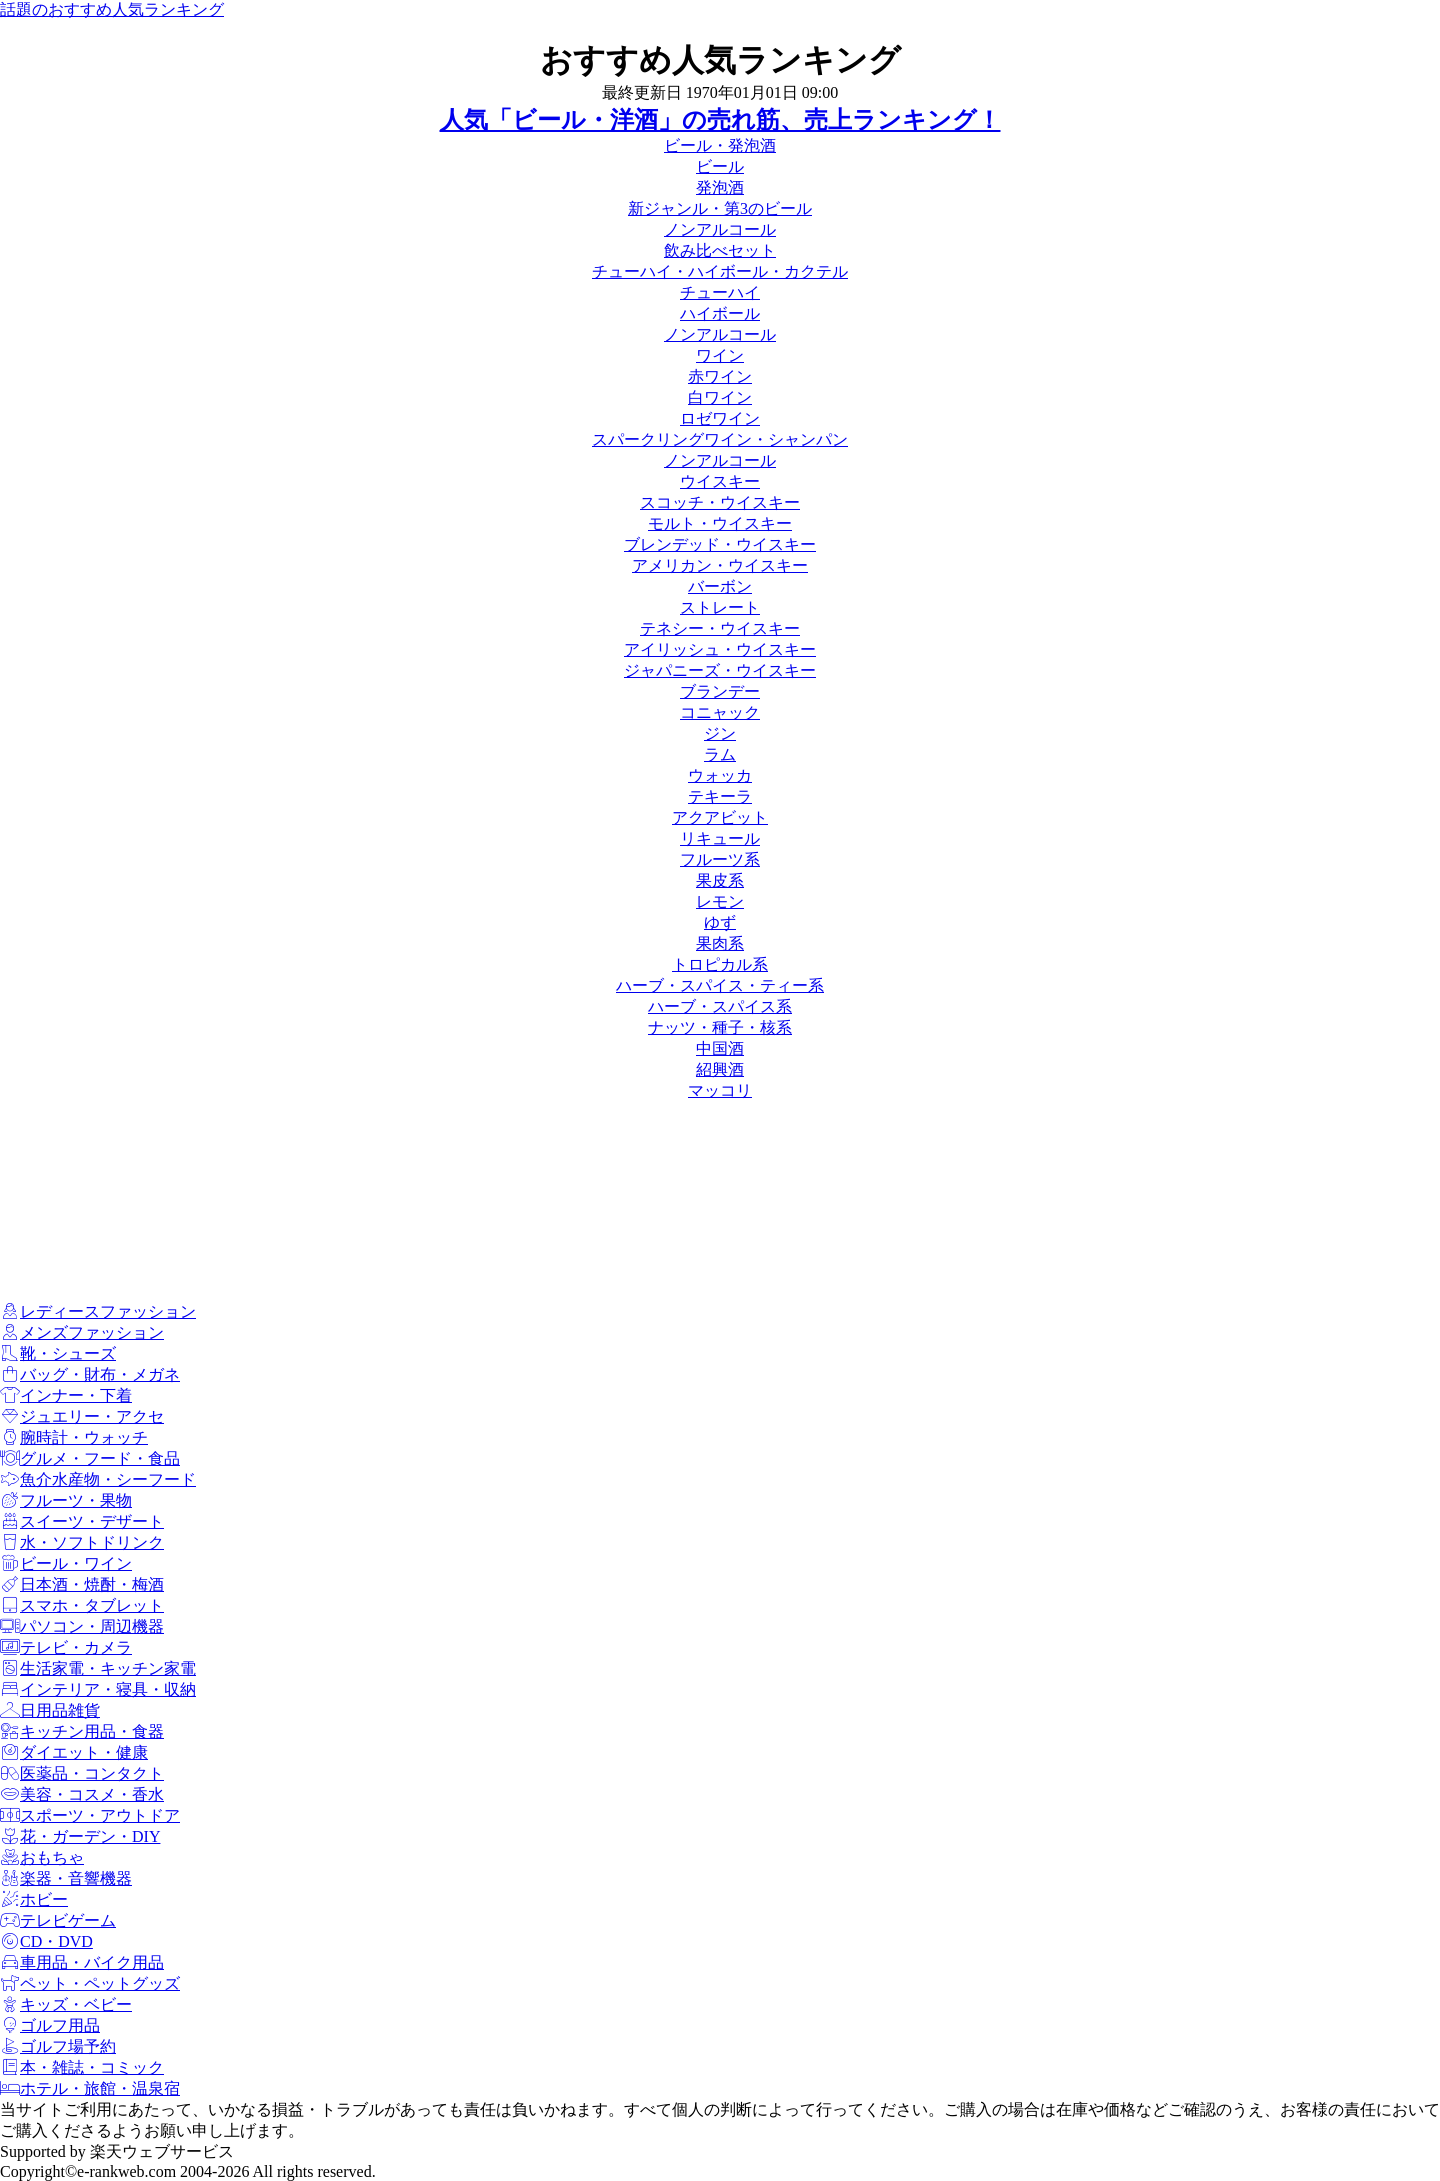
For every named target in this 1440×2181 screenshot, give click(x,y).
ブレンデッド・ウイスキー (720, 544)
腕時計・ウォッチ (74, 1437)
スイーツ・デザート (82, 1521)
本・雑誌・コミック (82, 2067)
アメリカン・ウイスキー (720, 565)
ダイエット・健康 (74, 1752)
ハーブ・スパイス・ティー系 (720, 985)
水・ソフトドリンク (82, 1542)
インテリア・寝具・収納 (98, 1689)
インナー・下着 (66, 1395)
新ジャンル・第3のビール (720, 208)
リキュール (720, 838)
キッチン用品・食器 (82, 1731)
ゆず (720, 922)
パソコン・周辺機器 (82, 1626)
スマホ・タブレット (82, 1605)
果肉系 (720, 943)
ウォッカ (720, 775)
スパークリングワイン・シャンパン (720, 439)
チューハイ (720, 292)
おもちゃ (42, 1857)
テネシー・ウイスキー (720, 628)
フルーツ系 (720, 859)
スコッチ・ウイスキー (720, 502)
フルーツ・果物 (66, 1500)
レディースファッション (98, 1311)
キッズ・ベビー (66, 2004)
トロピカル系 (720, 964)
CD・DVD (46, 1941)
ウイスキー (720, 481)
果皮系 (720, 880)
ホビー (34, 1899)
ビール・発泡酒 (720, 145)
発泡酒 (720, 187)
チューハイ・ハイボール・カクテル (720, 271)
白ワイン (720, 397)
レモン (720, 901)
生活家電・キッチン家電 (98, 1668)
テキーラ (720, 796)
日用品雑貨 (50, 1710)
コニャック (720, 712)
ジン (720, 733)
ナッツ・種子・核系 (720, 1027)
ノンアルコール (720, 229)
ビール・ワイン (66, 1563)
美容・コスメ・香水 (82, 1794)
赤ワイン (720, 376)
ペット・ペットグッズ (90, 1983)
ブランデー (720, 691)
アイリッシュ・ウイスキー (720, 649)
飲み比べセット (720, 250)
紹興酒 (720, 1069)
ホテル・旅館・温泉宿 (90, 2088)
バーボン (720, 586)
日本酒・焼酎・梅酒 (82, 1584)
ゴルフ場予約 (58, 2046)
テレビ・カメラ (66, 1647)
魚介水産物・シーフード (98, 1479)
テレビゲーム (58, 1920)
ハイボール (720, 313)
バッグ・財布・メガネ (90, 1374)
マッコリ (720, 1090)
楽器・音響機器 (66, 1878)
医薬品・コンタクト (82, 1773)
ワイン (720, 355)
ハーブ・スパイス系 (720, 1006)
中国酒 (720, 1048)
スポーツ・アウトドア (90, 1815)
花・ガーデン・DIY (80, 1836)
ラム (720, 754)
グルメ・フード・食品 (90, 1458)
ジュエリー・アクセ (82, 1416)
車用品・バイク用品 (82, 1962)
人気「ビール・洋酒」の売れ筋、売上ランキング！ (720, 120)
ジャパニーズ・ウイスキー (720, 670)
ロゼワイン (720, 418)
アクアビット (720, 817)
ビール (720, 166)
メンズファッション (82, 1332)
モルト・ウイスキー (720, 523)
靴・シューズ (58, 1353)
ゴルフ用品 (50, 2025)
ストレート (720, 607)
